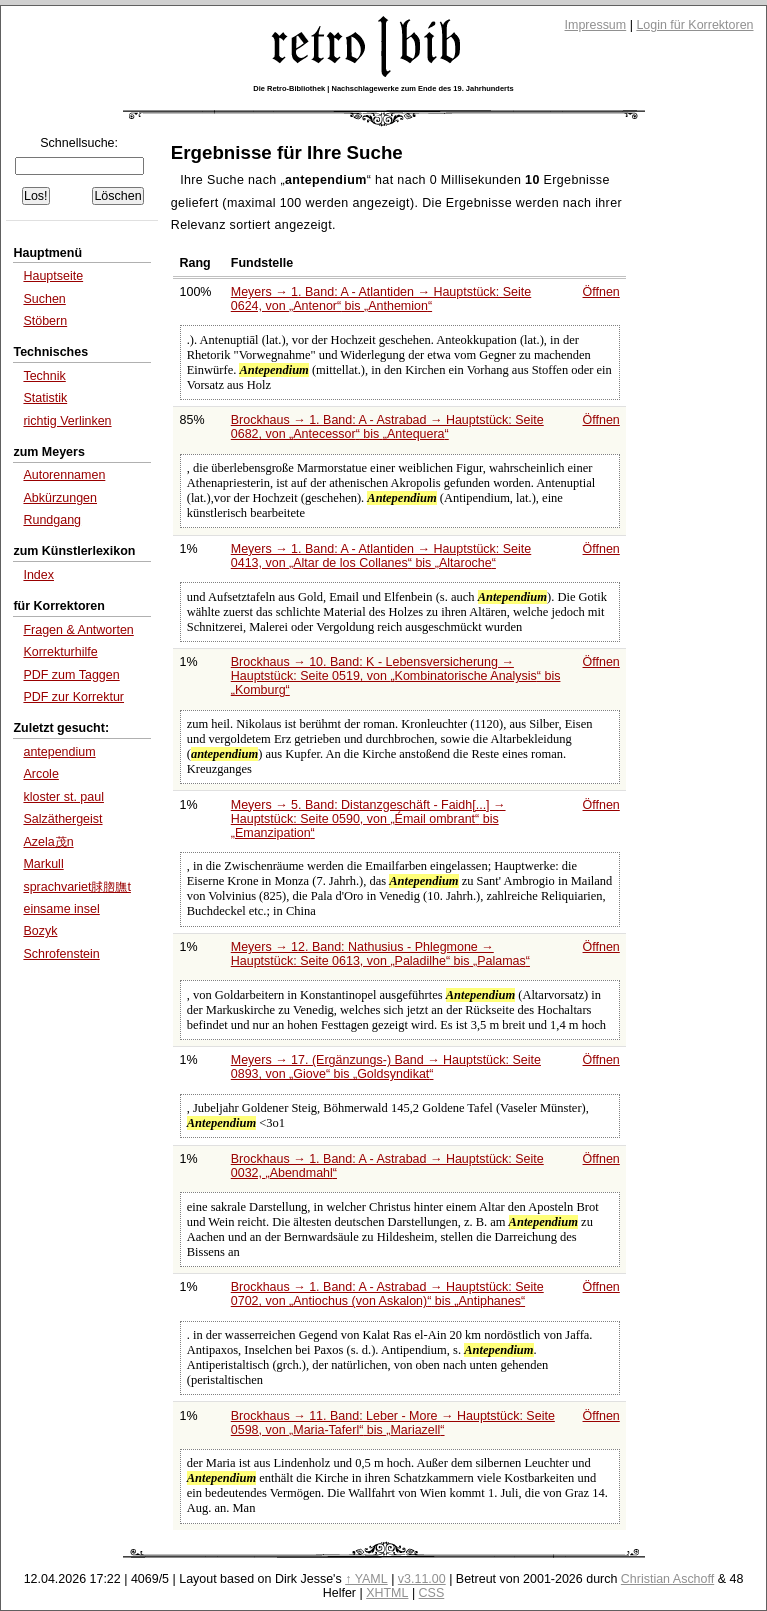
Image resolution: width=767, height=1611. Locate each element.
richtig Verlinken (67, 421)
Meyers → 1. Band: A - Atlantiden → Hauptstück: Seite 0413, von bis (381, 556)
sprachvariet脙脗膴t (76, 887)
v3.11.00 (422, 1579)
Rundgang (52, 520)
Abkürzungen (60, 498)
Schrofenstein (61, 954)
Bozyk (40, 931)
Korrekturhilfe (60, 652)
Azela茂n (48, 842)
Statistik (45, 398)
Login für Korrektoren (694, 25)
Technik (44, 376)
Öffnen (601, 292)
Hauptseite (53, 276)
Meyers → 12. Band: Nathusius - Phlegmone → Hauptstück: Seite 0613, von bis (380, 954)
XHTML (387, 1593)
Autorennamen (64, 475)
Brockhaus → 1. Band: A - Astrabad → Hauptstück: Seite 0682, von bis (387, 427)
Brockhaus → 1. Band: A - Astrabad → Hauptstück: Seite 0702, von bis (387, 1294)
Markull (43, 864)
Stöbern (45, 321)
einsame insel (61, 909)
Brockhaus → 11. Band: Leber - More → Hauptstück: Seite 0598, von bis (393, 1423)
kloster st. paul (63, 797)
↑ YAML (366, 1579)
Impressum (596, 25)
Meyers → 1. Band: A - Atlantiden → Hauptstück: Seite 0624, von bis (381, 299)
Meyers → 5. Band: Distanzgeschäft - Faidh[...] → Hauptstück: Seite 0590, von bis (368, 819)
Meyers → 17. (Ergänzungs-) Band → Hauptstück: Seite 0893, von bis (386, 1067)
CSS (432, 1593)
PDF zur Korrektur (73, 697)
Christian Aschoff (667, 1579)
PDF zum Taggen (71, 675)
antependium (59, 752)
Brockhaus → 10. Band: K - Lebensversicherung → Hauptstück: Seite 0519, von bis (396, 676)
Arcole (40, 774)
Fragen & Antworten (78, 630)
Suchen (44, 299)
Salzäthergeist (62, 819)
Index (38, 575)
